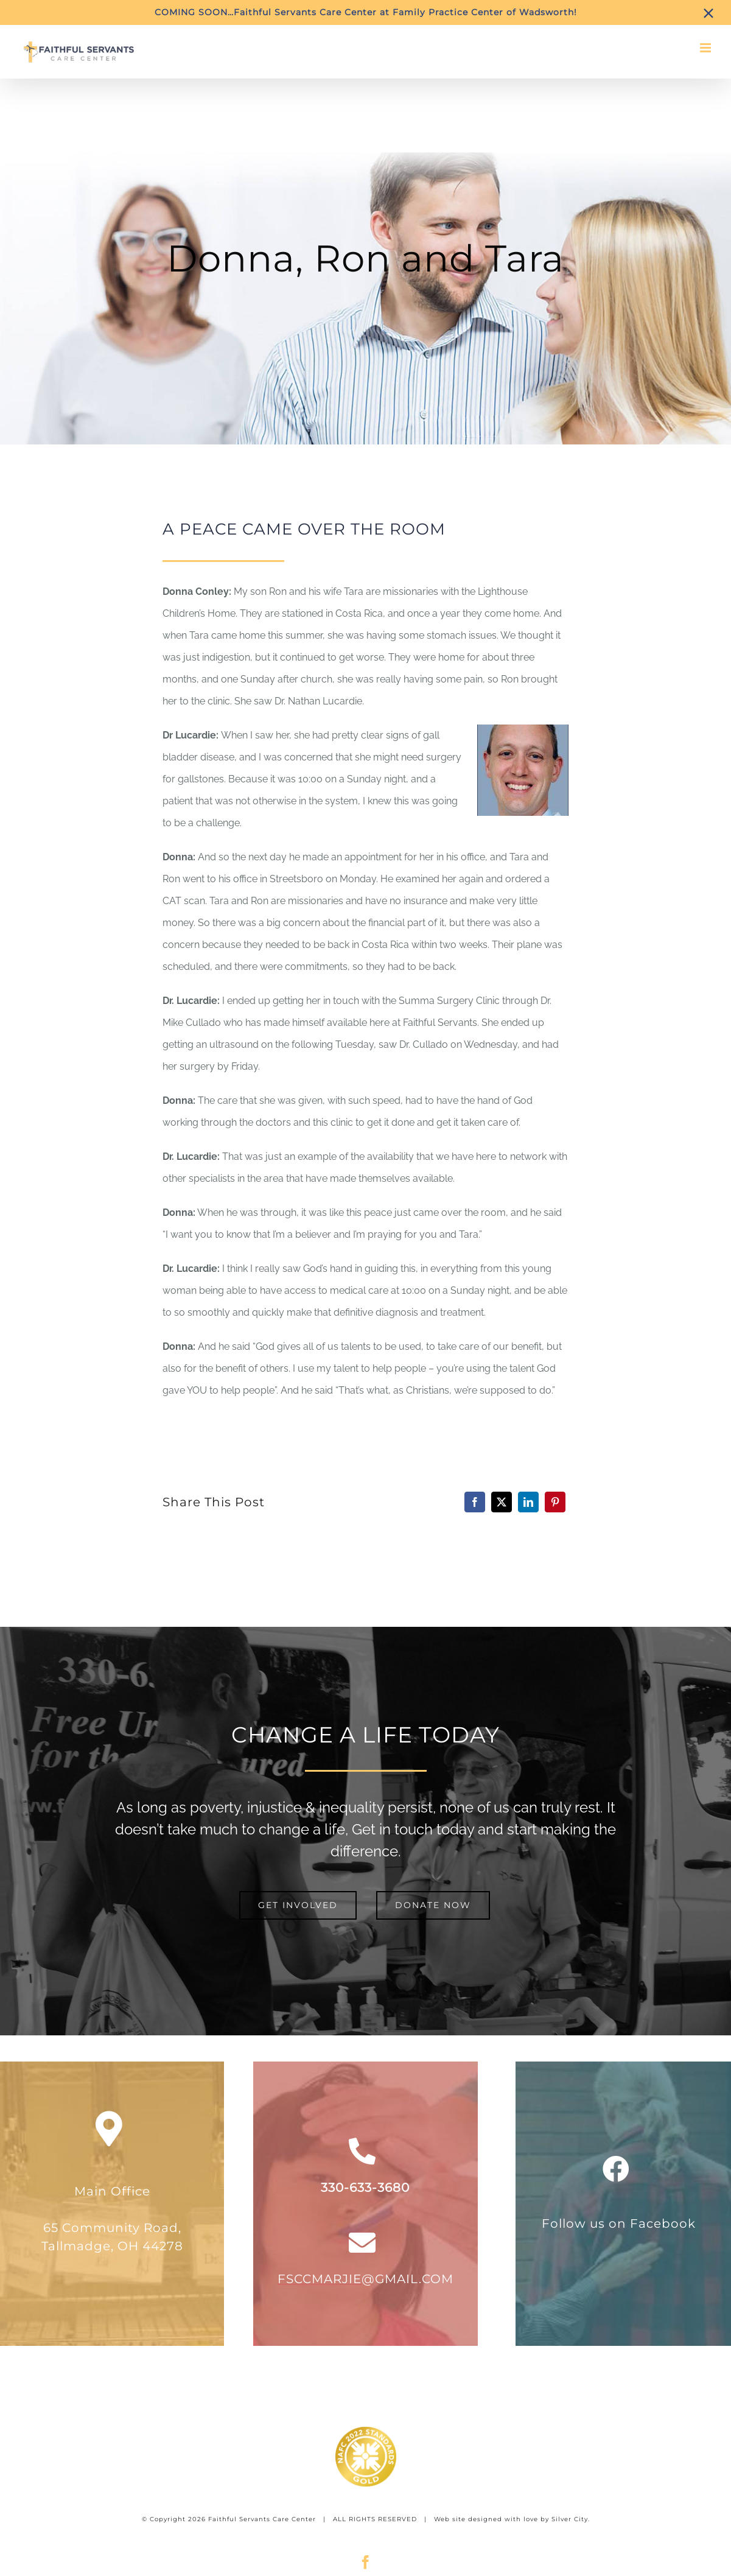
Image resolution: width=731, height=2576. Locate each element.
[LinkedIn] (528, 1502)
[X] (501, 1502)
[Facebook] (474, 1502)
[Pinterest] (555, 1502)
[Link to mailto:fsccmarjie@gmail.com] (362, 2243)
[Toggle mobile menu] (706, 47)
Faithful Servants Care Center (262, 2519)
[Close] (708, 13)
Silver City (569, 2519)
